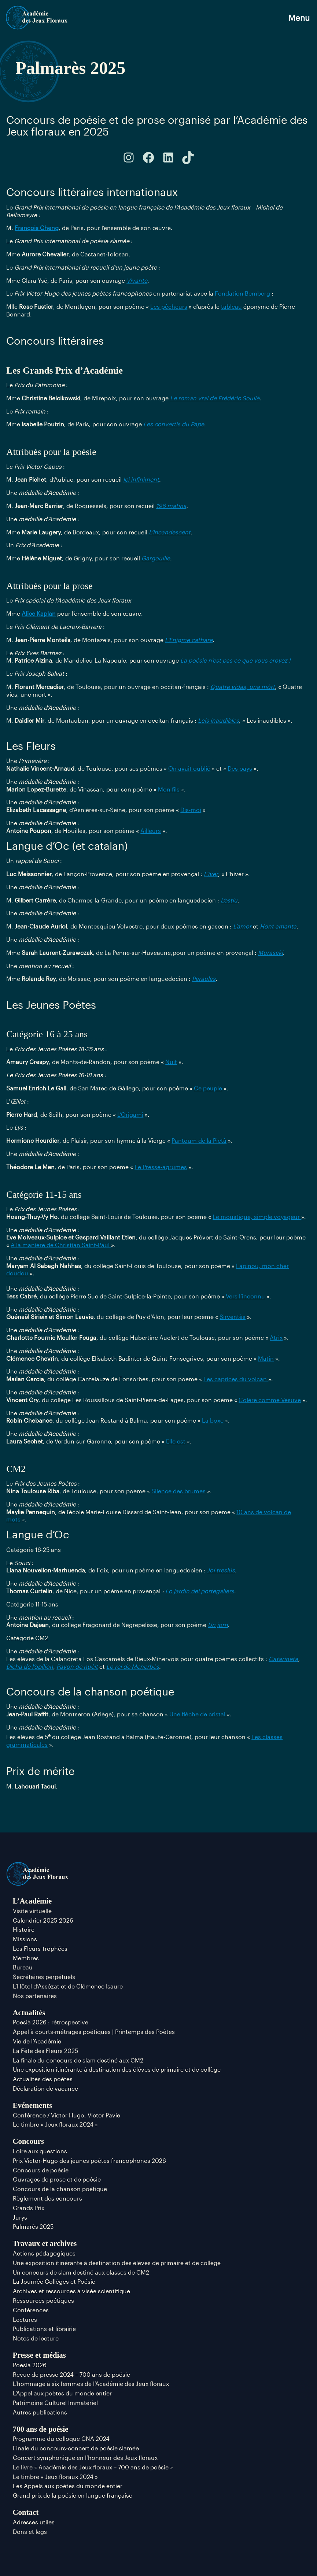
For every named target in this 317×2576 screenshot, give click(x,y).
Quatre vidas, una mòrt (242, 686)
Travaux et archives (45, 2243)
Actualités (29, 2012)
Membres (26, 1957)
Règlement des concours (47, 2198)
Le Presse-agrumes (160, 1166)
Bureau (23, 1967)
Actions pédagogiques (44, 2253)
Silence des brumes (178, 1490)
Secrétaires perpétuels (44, 1976)
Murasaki (270, 952)
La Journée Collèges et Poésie (54, 2281)
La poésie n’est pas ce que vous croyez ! (235, 660)
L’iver (211, 873)
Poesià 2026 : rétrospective (50, 2022)
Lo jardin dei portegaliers (199, 1590)
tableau (231, 306)
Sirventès (233, 1316)
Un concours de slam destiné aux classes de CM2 (81, 2272)
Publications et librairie (44, 2328)
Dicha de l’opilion (29, 1666)
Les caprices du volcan (235, 1378)
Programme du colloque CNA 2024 (61, 2438)
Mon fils (169, 789)
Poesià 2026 (30, 2364)
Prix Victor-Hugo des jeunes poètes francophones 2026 (89, 2160)
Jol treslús (221, 1570)
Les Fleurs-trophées (40, 1948)
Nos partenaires (35, 1995)
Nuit (171, 1061)
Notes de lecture (36, 2338)
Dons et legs (30, 2531)
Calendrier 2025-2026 (43, 1920)
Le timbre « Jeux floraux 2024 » (55, 2124)
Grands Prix (28, 2207)
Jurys (20, 2217)
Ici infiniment (141, 479)
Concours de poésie (41, 2170)
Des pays (240, 768)
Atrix (276, 1337)
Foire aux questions (40, 2150)
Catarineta (283, 1658)
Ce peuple (208, 1088)
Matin (266, 1358)
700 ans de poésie (41, 2429)
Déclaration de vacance (45, 2088)
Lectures (25, 2319)
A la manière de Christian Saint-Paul (61, 1244)
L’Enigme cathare (189, 639)
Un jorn (218, 1624)
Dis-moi (190, 809)
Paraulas (203, 978)
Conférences (31, 2309)
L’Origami (130, 1114)
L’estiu (229, 900)
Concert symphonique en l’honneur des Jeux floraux (85, 2457)
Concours (28, 2141)
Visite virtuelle (32, 1910)
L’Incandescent (170, 532)
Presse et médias (39, 2355)
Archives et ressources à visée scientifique (71, 2290)
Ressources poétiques (43, 2300)
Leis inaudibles (218, 720)
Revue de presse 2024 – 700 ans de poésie (71, 2374)
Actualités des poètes (43, 2078)
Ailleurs (150, 830)
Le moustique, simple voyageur (257, 1216)
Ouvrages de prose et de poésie (57, 2179)
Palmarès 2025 (33, 2226)
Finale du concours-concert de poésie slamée (76, 2448)
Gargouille (155, 558)
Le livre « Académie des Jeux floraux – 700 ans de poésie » (93, 2467)
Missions (25, 1938)
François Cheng (37, 227)
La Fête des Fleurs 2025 (45, 2050)
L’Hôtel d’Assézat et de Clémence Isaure (68, 1986)
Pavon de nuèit (77, 1666)
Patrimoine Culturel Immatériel (55, 2402)
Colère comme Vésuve (270, 1399)
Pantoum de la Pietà (199, 1140)
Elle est (175, 1441)
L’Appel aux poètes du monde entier (62, 2393)
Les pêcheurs (168, 306)
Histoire (23, 1929)
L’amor (242, 926)
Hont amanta (278, 926)
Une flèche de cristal (198, 1713)
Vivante (136, 280)
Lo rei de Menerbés (132, 1666)
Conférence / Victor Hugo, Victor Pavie (66, 2115)
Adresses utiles (34, 2521)
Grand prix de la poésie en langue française (72, 2495)
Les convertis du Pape (173, 423)
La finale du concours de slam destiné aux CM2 (78, 2060)
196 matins (171, 505)
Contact (25, 2512)
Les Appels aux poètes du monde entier (67, 2485)
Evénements (32, 2105)
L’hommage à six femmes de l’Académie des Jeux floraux (91, 2383)
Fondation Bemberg (242, 293)
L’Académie (32, 1901)
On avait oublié (189, 768)
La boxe (213, 1420)
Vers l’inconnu (245, 1296)
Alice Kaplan (39, 613)
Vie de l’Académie (37, 2041)
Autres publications (40, 2412)
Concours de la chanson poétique (60, 2188)
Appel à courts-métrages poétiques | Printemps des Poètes (94, 2031)
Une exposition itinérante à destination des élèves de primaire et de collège (117, 2069)
